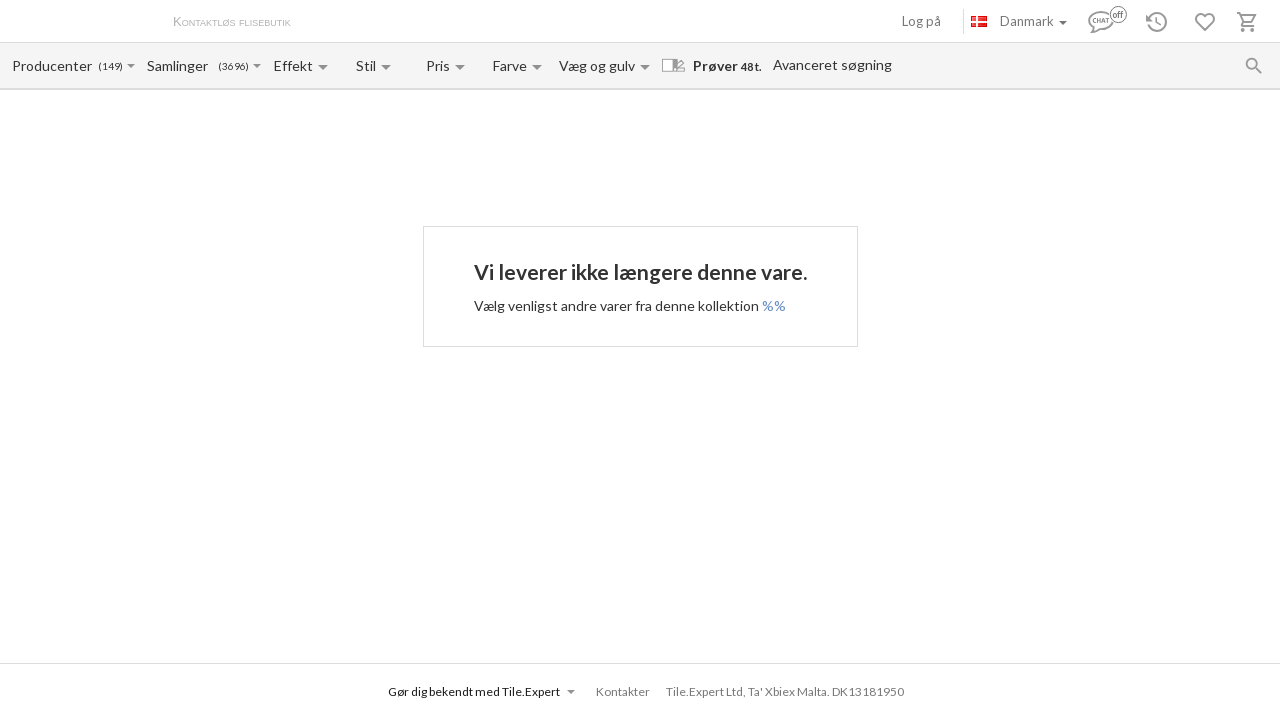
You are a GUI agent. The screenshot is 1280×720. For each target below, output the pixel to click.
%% (774, 305)
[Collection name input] (181, 65)
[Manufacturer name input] (53, 65)
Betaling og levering (417, 23)
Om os (330, 23)
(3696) (233, 66)
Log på (921, 21)
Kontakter (513, 23)
